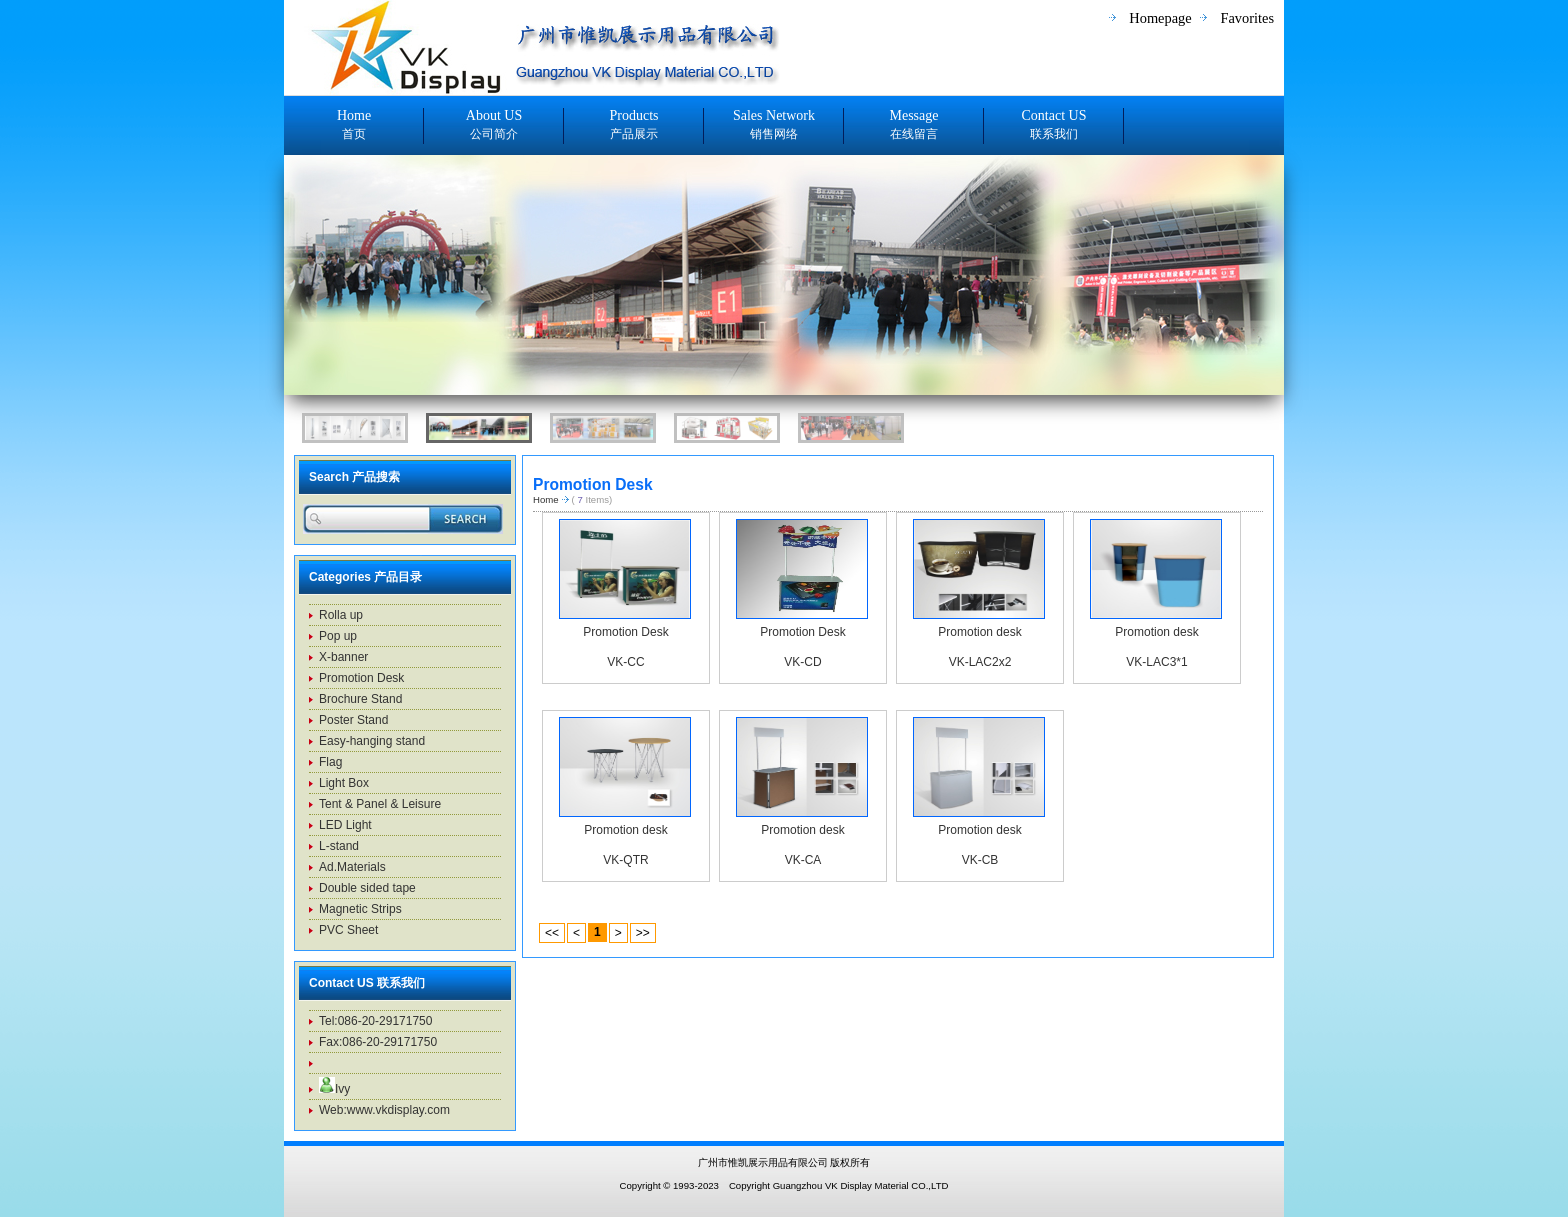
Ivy (334, 1089)
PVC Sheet (348, 930)
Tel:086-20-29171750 (375, 1021)
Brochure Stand (360, 699)
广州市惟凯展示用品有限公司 (764, 1162)
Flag (330, 762)
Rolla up (341, 615)
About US (494, 126)
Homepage (1160, 18)
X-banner (343, 657)
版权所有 (850, 1162)
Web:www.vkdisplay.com (384, 1110)
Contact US (1054, 126)
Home (354, 126)
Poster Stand (353, 720)
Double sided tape (367, 888)
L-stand (339, 846)
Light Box (344, 783)
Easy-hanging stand (372, 741)
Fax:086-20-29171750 (378, 1042)
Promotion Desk (625, 632)
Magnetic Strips (360, 909)
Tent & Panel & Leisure (380, 804)
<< (552, 933)
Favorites (1247, 18)
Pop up (338, 636)
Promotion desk (979, 632)
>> (643, 933)
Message (914, 126)
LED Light (345, 825)
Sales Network (774, 126)
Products (634, 126)
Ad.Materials (352, 867)
